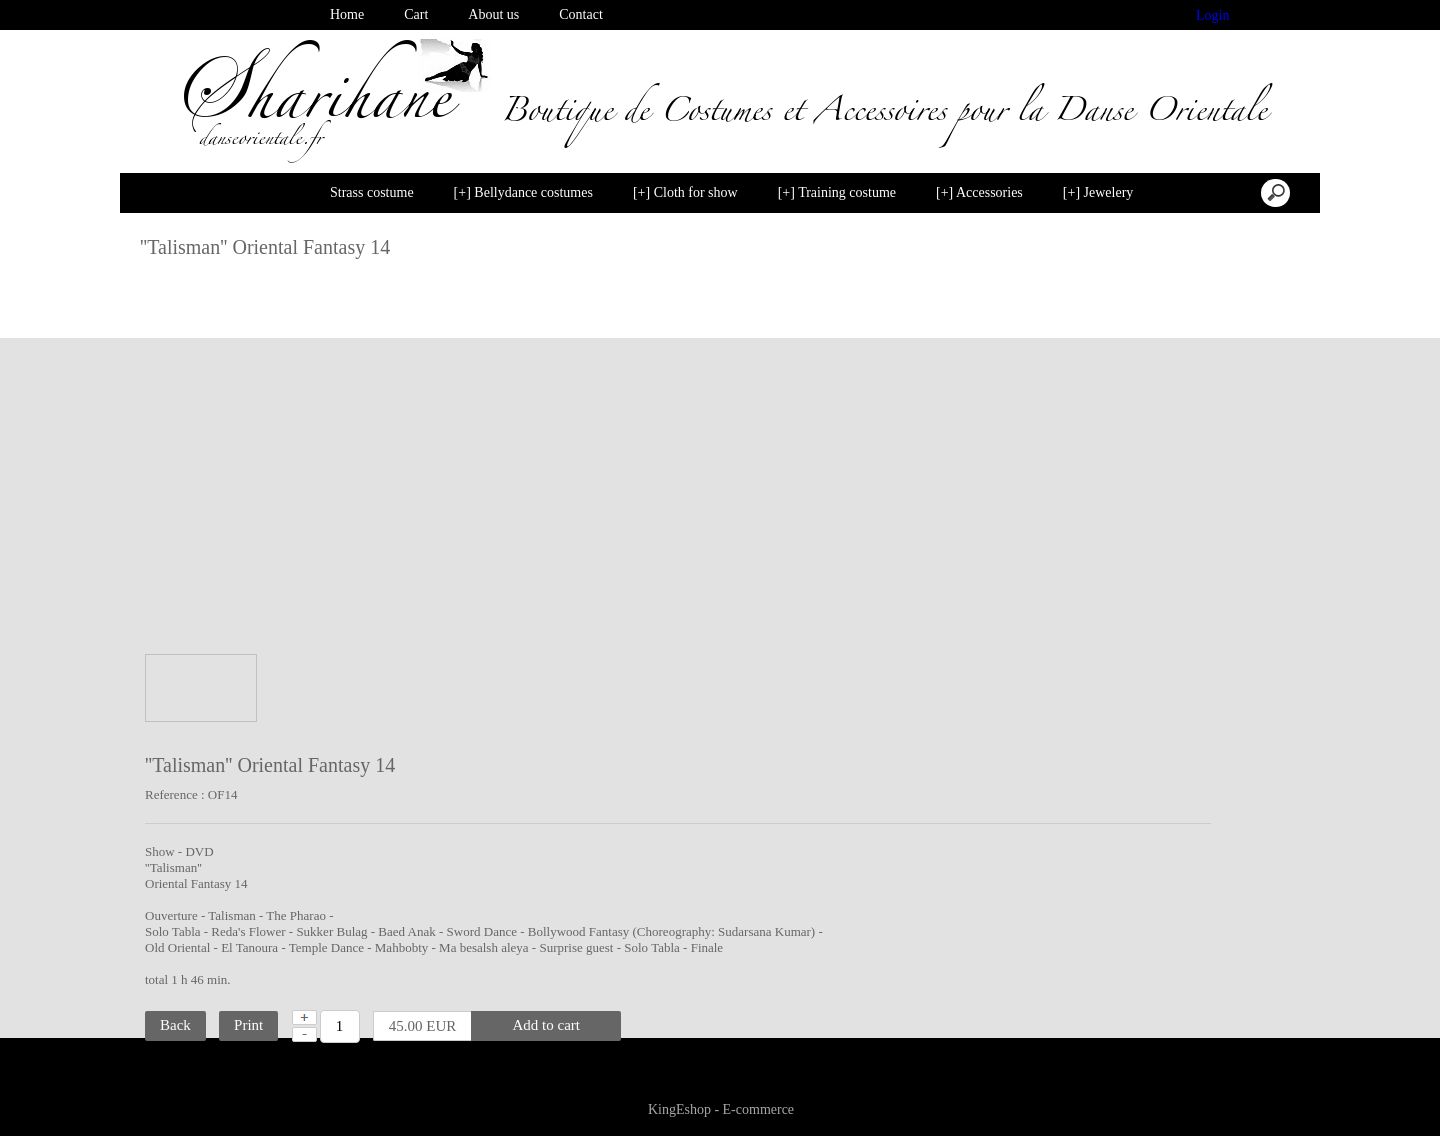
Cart (416, 14)
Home (347, 14)
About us (493, 14)
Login (1213, 15)
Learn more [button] (604, 1104)
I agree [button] (1374, 1093)
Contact (581, 14)
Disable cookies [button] (1262, 1093)
